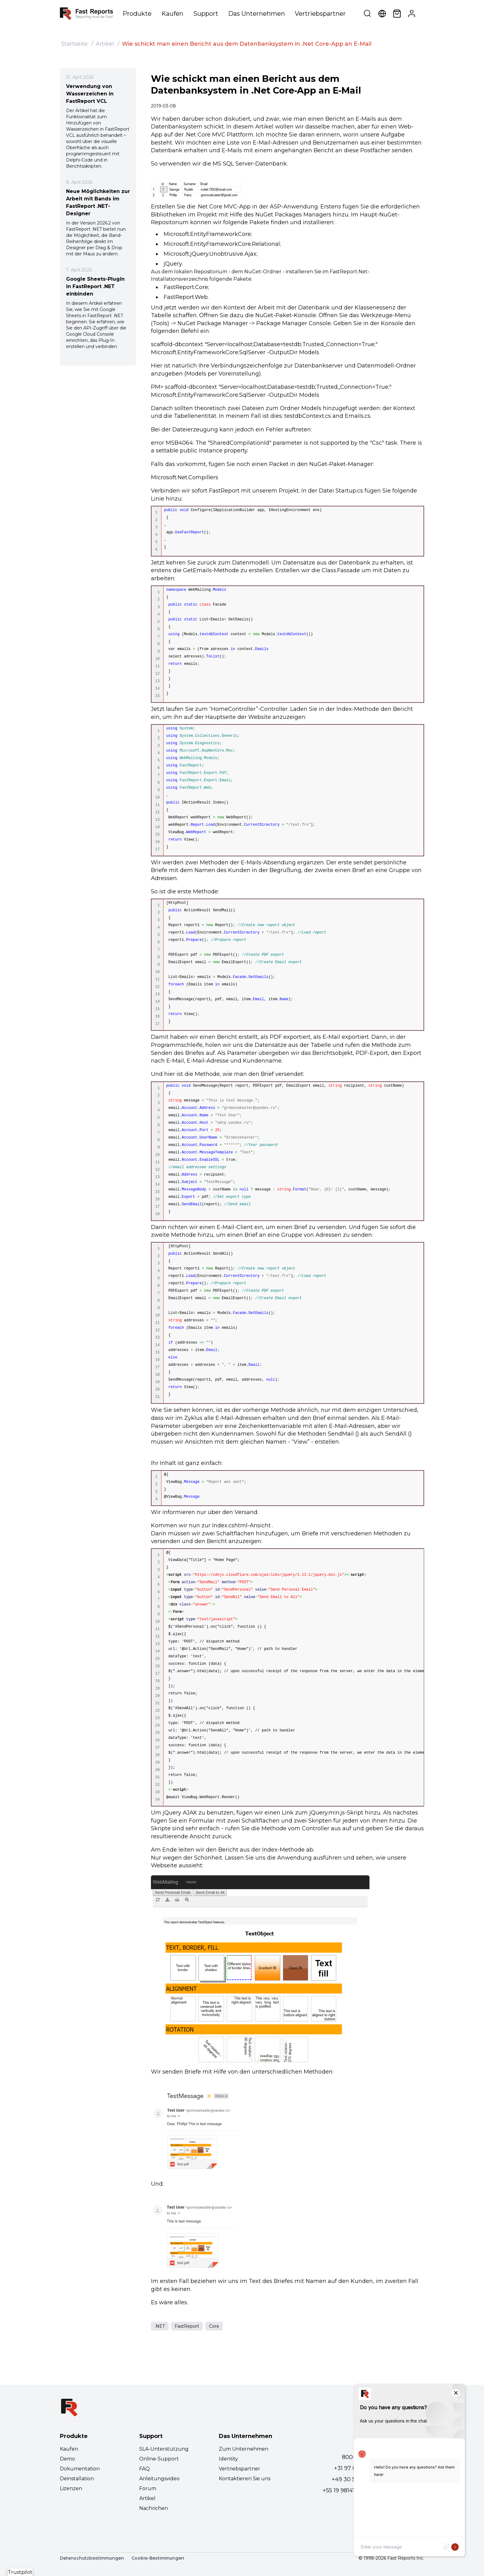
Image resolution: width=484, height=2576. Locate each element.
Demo (67, 2459)
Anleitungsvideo (159, 2479)
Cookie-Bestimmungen (157, 2558)
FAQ (144, 2469)
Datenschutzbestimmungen (92, 2558)
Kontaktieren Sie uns (244, 2479)
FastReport (187, 2326)
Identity (228, 2459)
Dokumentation (80, 2469)
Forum (147, 2488)
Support (205, 13)
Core (214, 2326)
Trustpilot (20, 2572)
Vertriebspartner (320, 13)
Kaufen (172, 13)
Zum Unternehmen (243, 2449)
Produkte (137, 13)
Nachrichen (153, 2508)
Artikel (105, 43)
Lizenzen (71, 2488)
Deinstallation (77, 2479)
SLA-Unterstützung (164, 2449)
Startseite (74, 43)
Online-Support (159, 2459)
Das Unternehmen (256, 13)
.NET (160, 2326)
